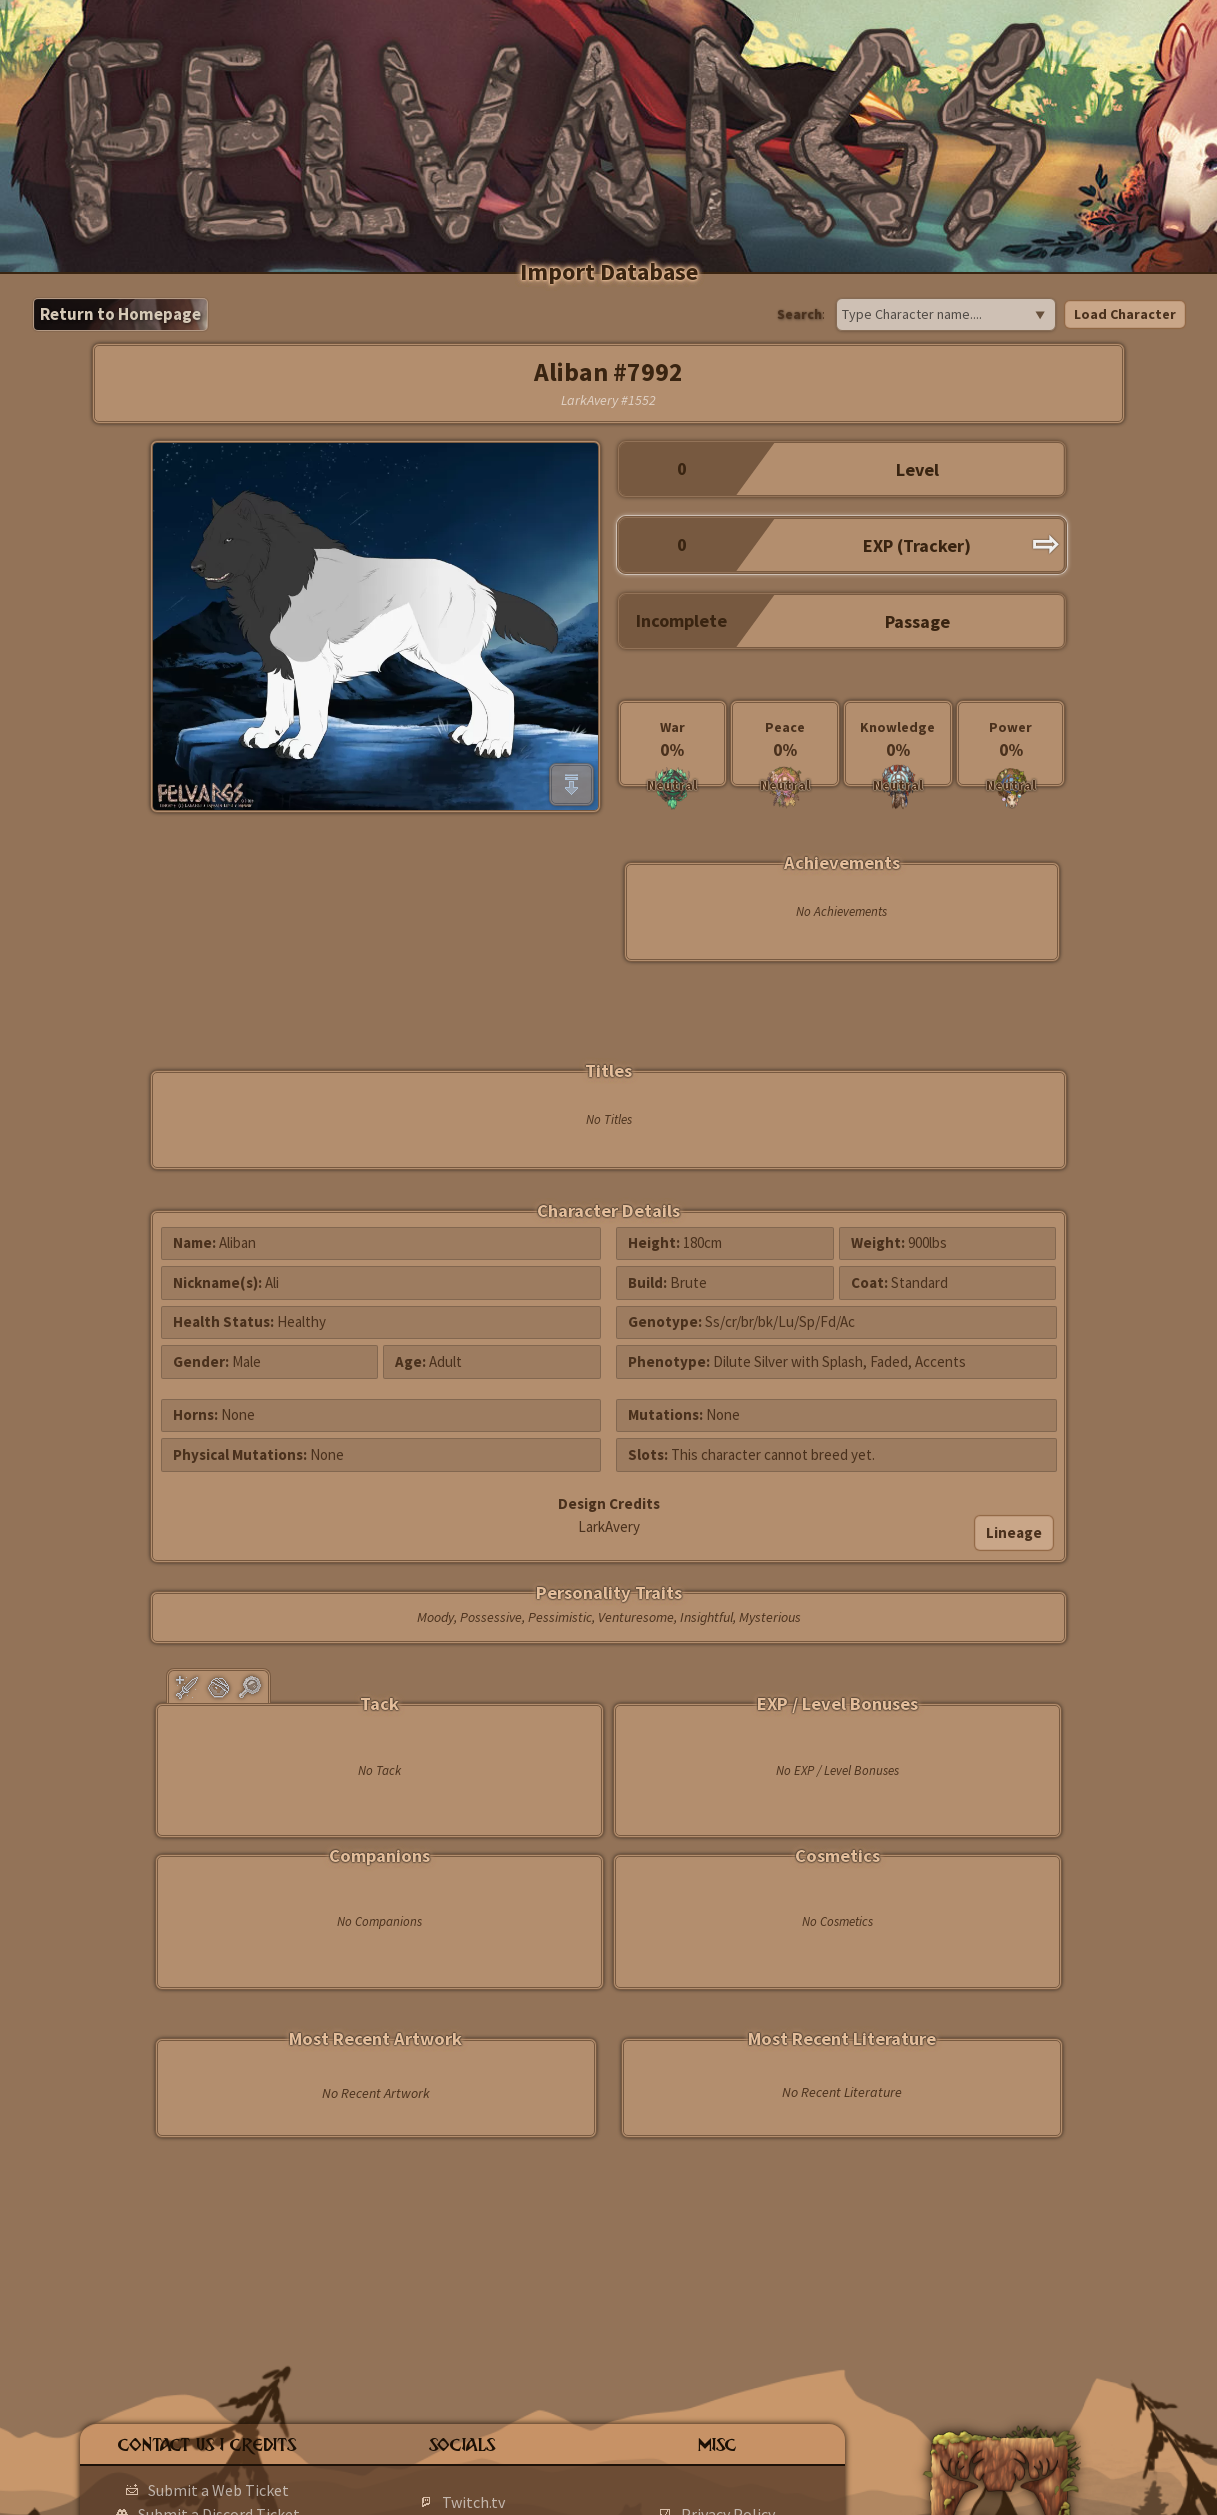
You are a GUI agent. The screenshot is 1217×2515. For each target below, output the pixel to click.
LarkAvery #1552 (608, 400)
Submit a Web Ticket (218, 2490)
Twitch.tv (473, 2502)
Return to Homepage (120, 314)
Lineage (1014, 1532)
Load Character (1125, 314)
